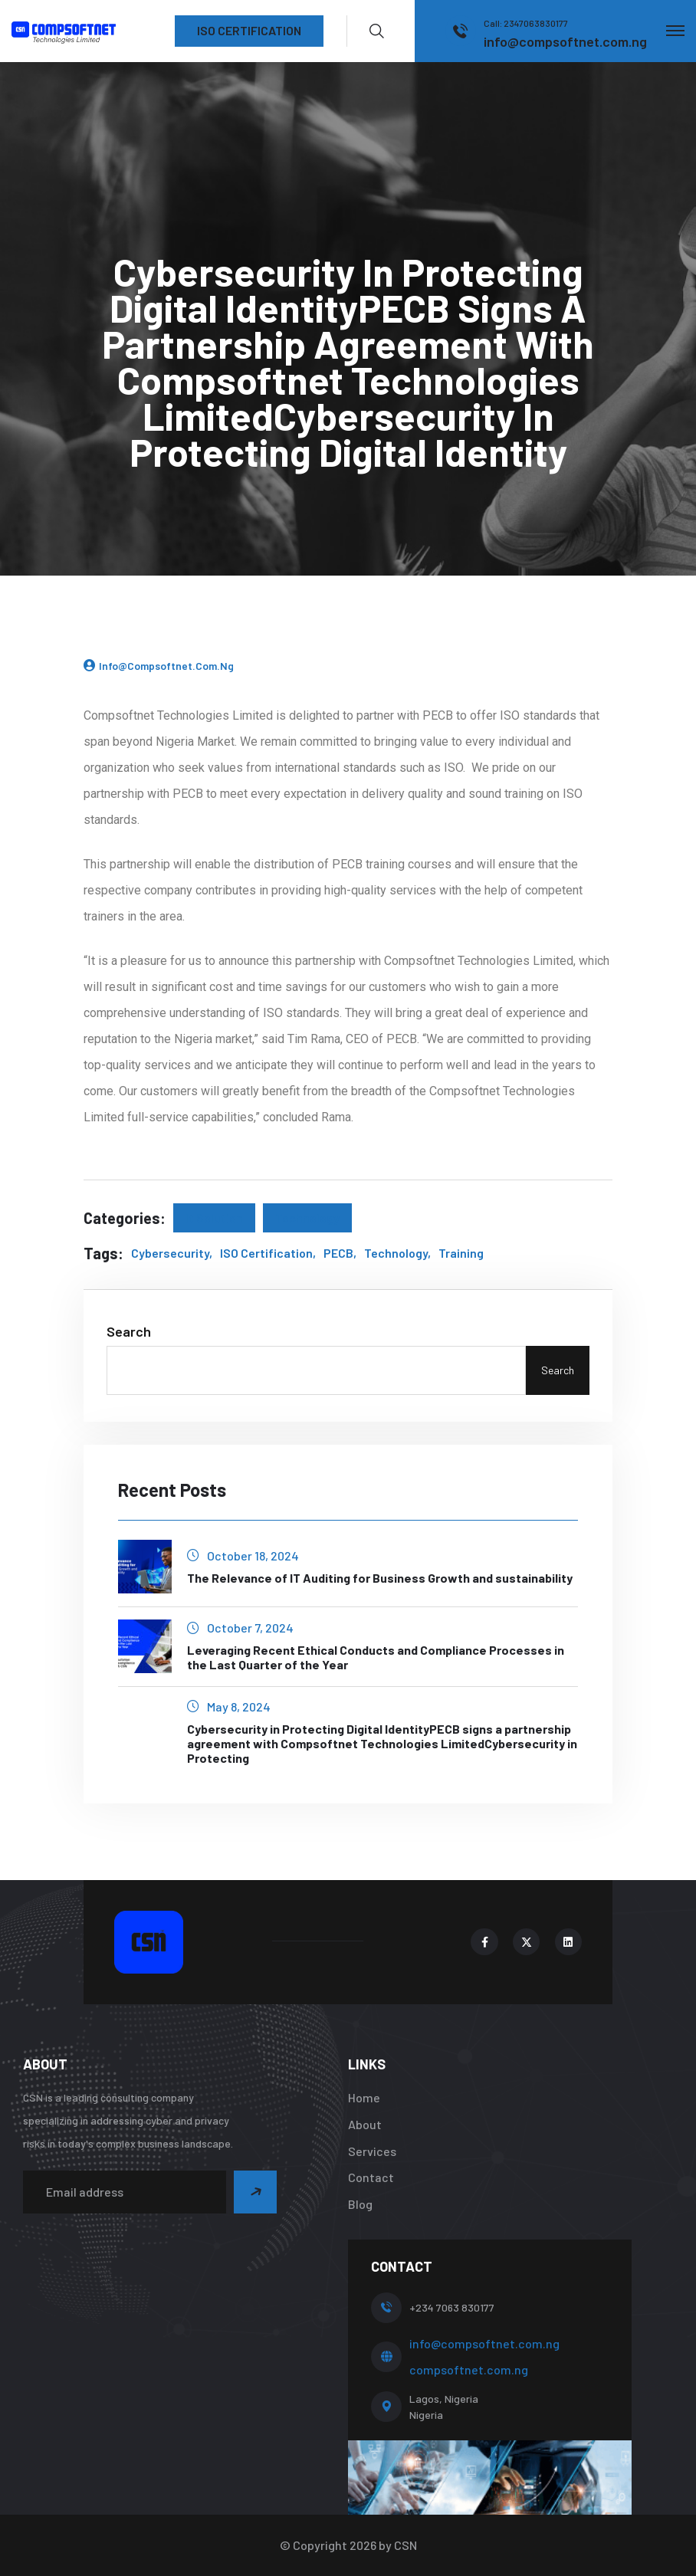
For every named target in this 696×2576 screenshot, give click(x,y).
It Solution (214, 1217)
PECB (338, 1252)
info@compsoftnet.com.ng (166, 665)
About (365, 2124)
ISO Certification (266, 1252)
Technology (307, 1217)
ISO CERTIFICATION (249, 30)
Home (364, 2097)
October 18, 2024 (243, 1555)
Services (372, 2151)
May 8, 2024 (229, 1706)
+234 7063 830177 (451, 2307)
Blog (360, 2204)
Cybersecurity (170, 1252)
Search (129, 1331)
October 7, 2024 (240, 1627)
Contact (371, 2177)
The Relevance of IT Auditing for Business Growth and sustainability (380, 1577)
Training (461, 1252)
